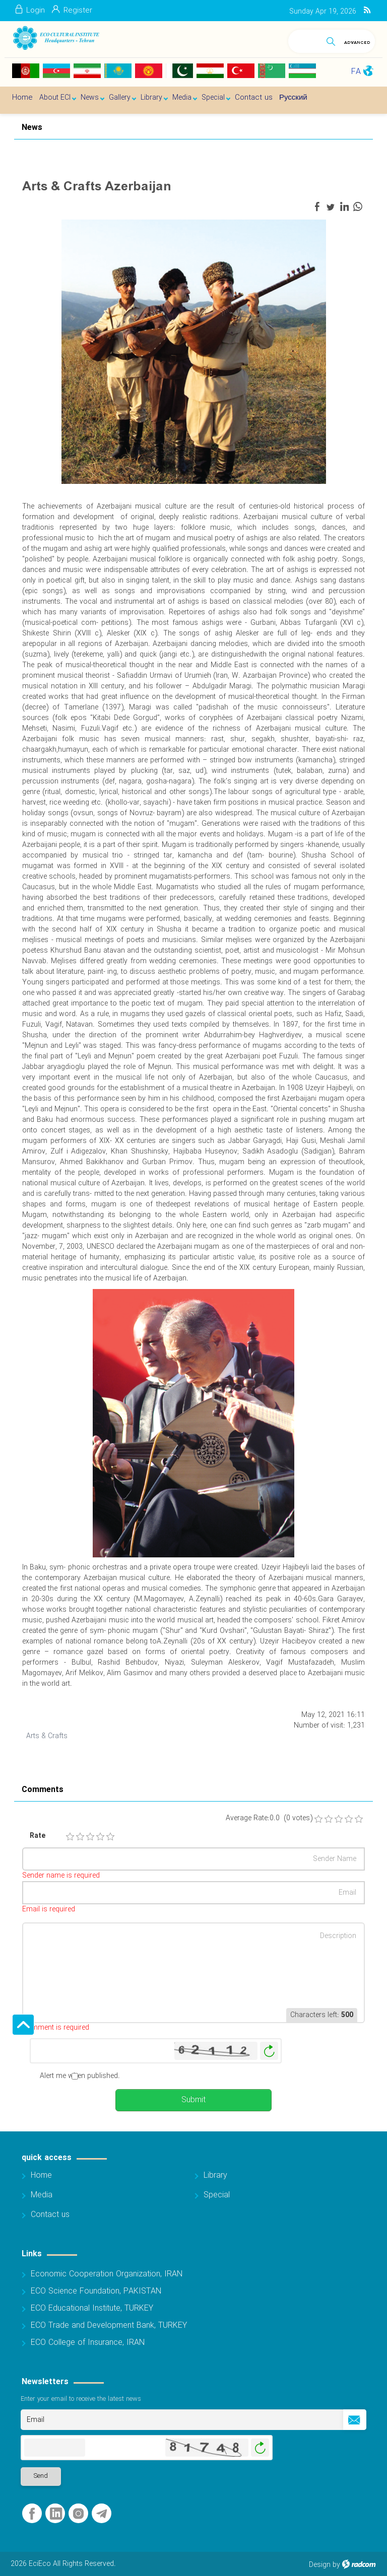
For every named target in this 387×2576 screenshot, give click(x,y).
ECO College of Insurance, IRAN (88, 2342)
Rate (37, 1836)
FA (356, 71)
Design (320, 2564)
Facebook (32, 2514)
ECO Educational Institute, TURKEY (92, 2308)
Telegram (101, 2514)
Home (41, 2175)
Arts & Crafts (47, 1736)
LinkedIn (56, 2514)
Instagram (78, 2514)
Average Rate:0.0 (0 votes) (269, 1818)
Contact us (50, 2214)
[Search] (305, 39)
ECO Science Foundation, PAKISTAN (96, 2291)
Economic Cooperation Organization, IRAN (106, 2274)
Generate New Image (269, 2051)
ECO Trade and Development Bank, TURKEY (109, 2325)
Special (217, 2195)
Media (41, 2195)
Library (215, 2175)
